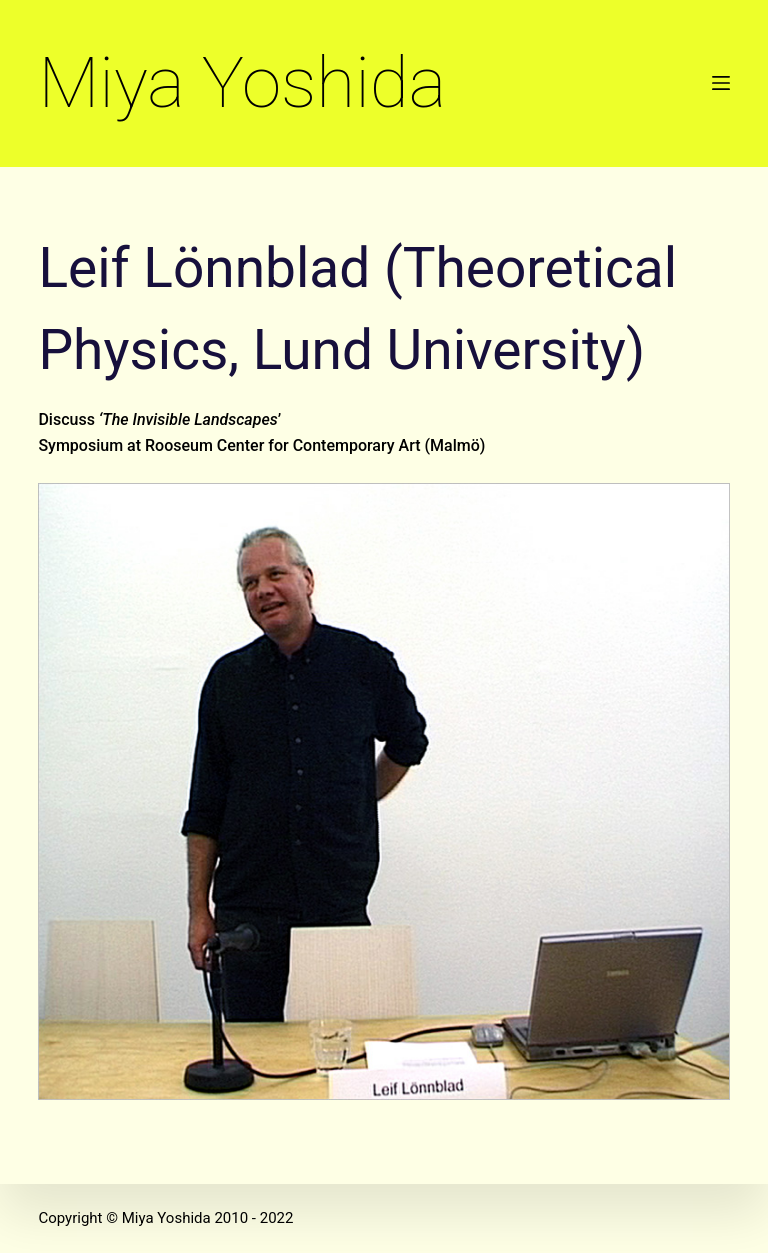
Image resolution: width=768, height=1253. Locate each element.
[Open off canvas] (721, 83)
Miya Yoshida (242, 82)
